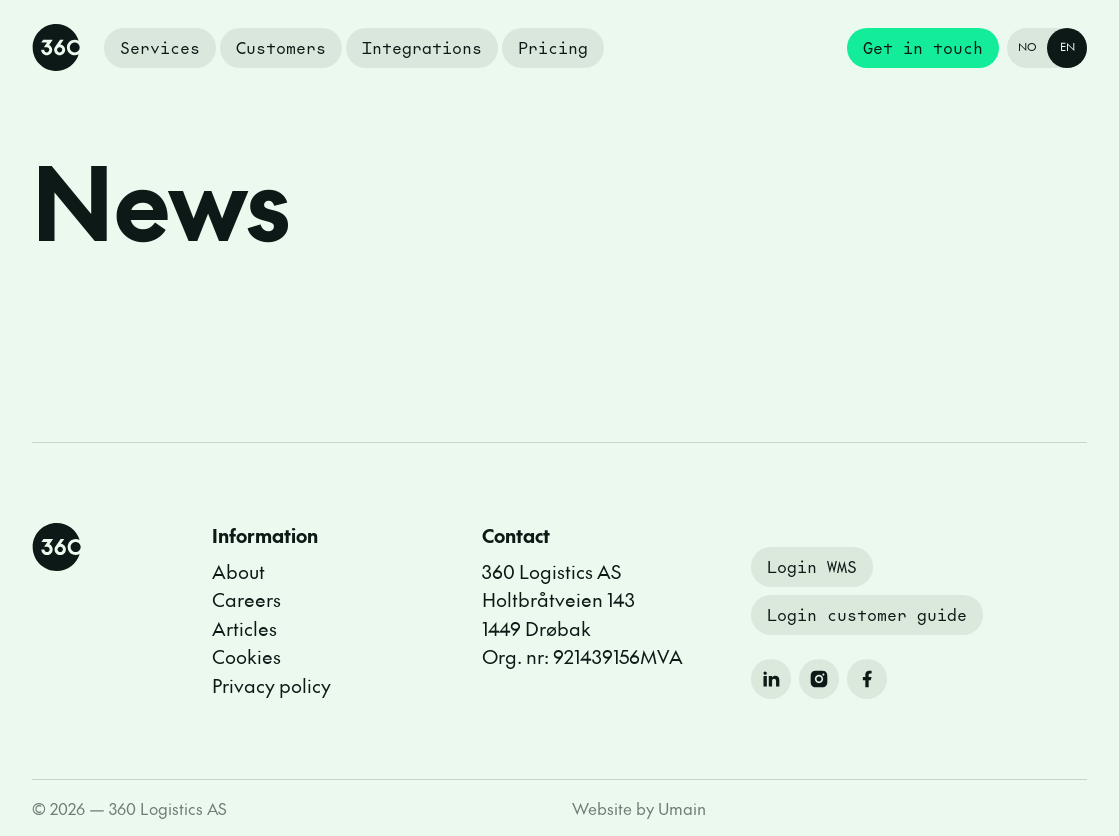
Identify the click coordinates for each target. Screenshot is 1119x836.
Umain (682, 808)
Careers (246, 599)
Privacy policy (271, 685)
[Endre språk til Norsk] (1047, 48)
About (238, 571)
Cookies (246, 656)
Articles (244, 628)
